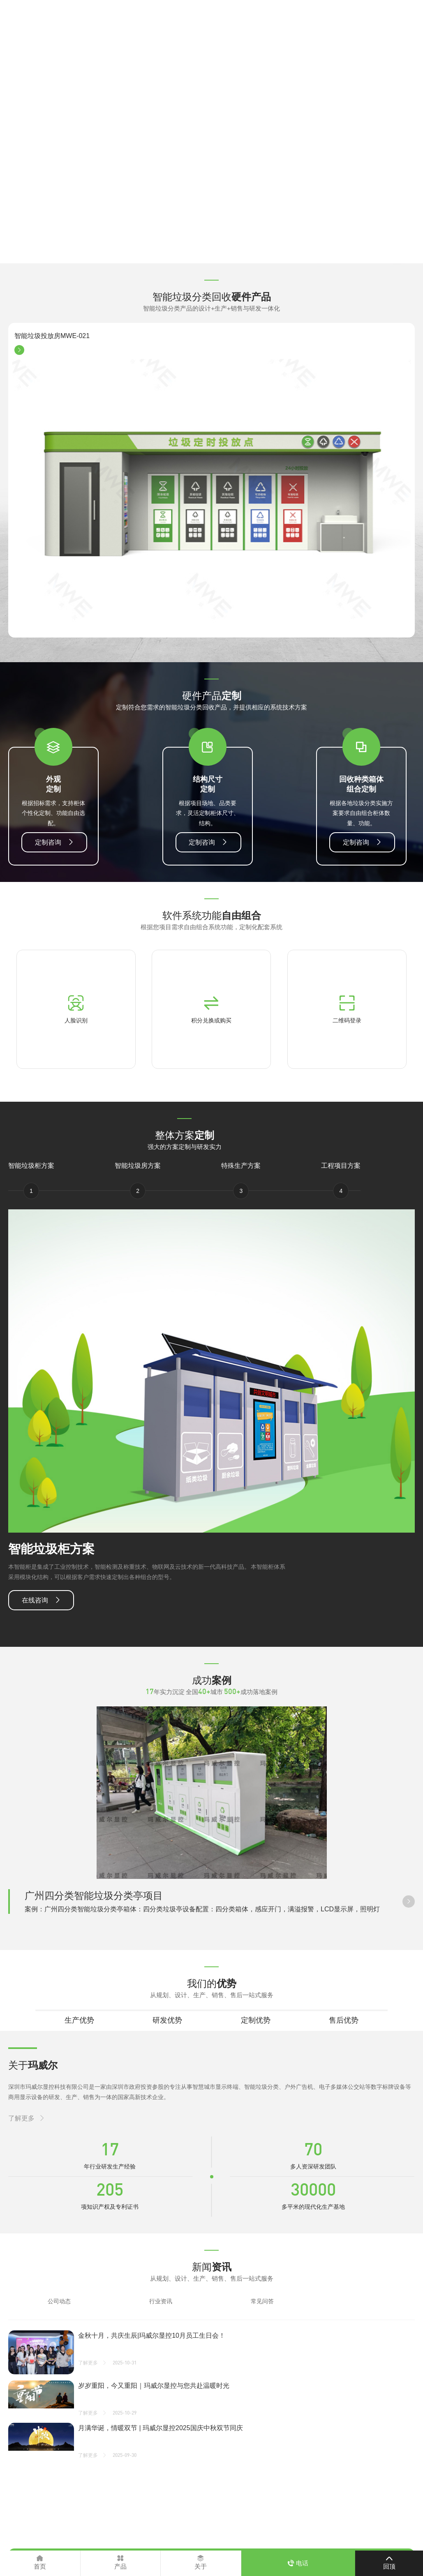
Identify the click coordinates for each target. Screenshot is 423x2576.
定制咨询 (48, 842)
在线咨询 (35, 1600)
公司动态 (59, 2301)
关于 (33, 2065)
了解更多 (21, 2118)
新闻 (211, 2266)
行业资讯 (160, 2301)
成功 (211, 1680)
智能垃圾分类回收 (212, 296)
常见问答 (262, 2301)
